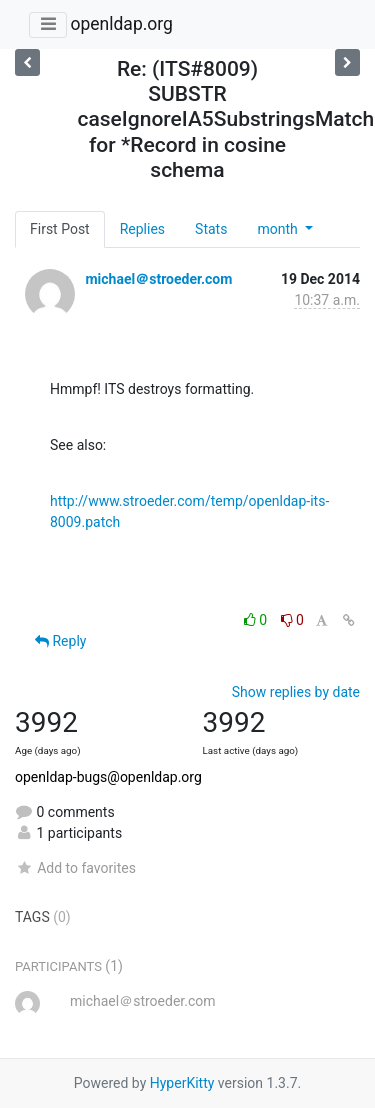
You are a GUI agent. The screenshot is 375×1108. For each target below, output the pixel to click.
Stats (211, 229)
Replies (142, 229)
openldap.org (121, 24)
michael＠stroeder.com (158, 279)
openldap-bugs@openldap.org (108, 777)
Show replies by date (296, 692)
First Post (60, 229)
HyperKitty (182, 1083)
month (279, 229)
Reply (60, 641)
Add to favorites (75, 868)
